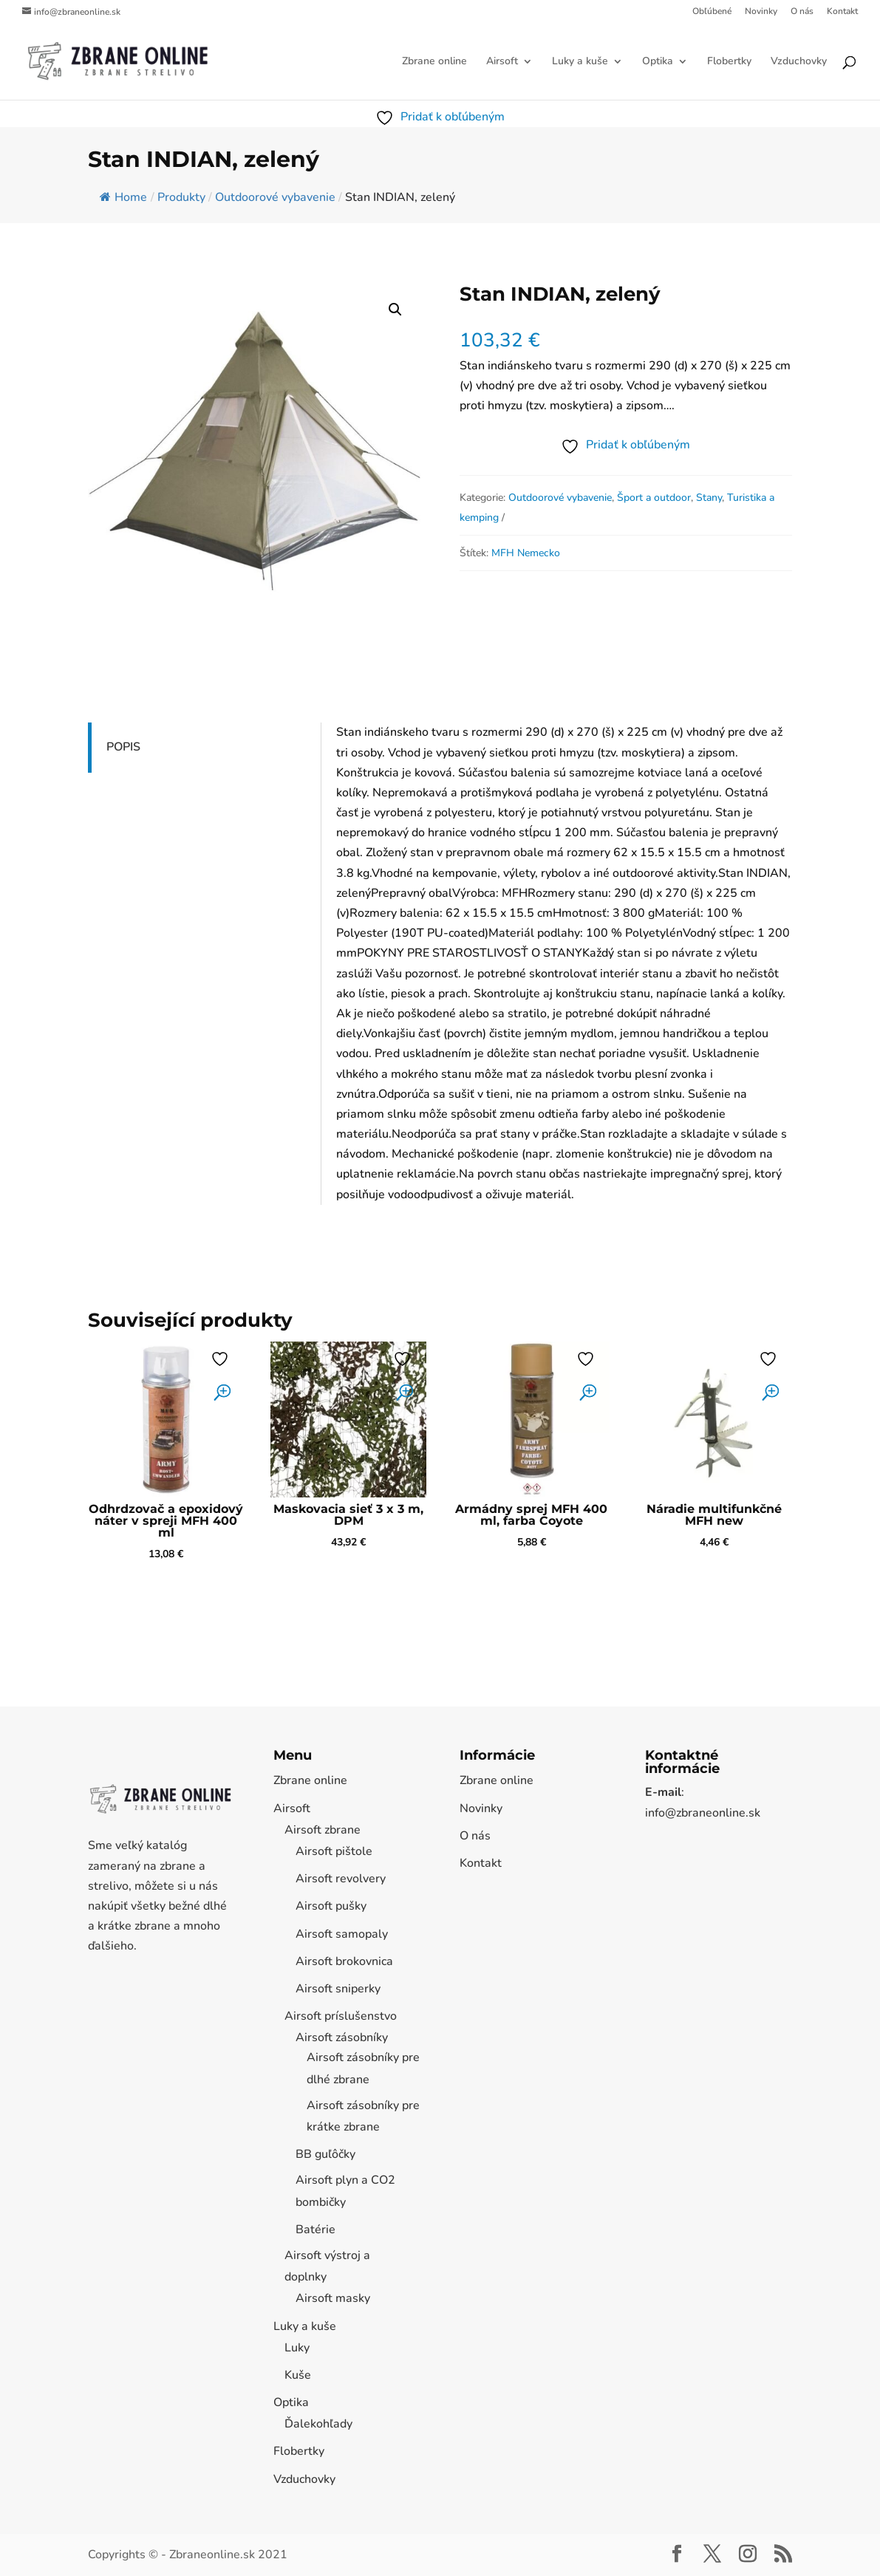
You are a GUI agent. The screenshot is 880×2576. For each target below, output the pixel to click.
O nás (802, 12)
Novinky (761, 12)
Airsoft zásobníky (342, 2037)
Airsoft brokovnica (344, 1961)
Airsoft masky (333, 2298)
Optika (657, 62)
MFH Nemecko (525, 553)
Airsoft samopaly (342, 1934)
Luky (297, 2348)
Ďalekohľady (318, 2424)
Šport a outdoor (654, 498)
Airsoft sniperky (338, 1989)
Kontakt (842, 12)
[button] (395, 309)
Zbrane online (434, 62)
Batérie (315, 2229)
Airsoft (502, 62)
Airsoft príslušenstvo (340, 2016)
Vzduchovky (799, 62)
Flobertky (729, 62)
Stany (709, 498)
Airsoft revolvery (341, 1878)
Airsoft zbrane (322, 1830)
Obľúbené (711, 12)
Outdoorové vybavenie (560, 498)
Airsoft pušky (331, 1906)
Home (123, 197)
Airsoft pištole (334, 1851)
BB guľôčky (325, 2154)
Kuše (297, 2375)
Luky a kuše (580, 62)
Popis (123, 747)
